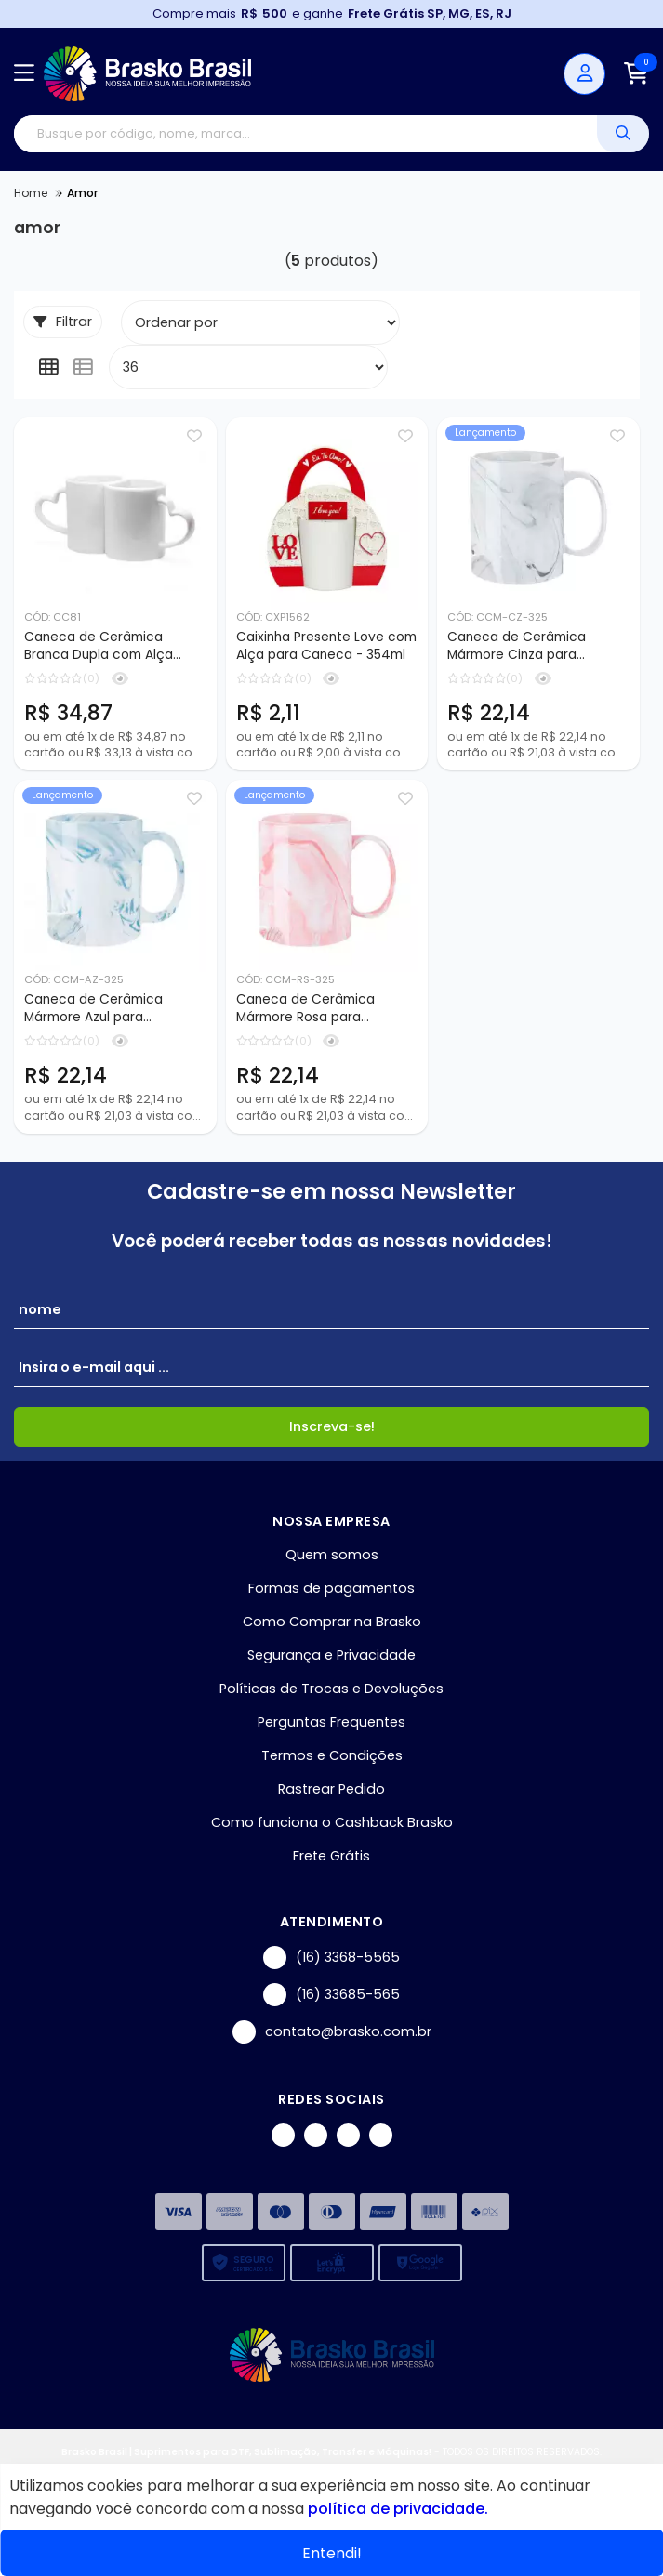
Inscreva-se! (332, 1428)
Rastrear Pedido (331, 1790)
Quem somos (331, 1556)
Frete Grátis (331, 1857)
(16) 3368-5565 (331, 1959)
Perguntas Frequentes (331, 1724)
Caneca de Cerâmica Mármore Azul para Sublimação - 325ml (93, 1010)
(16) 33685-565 (331, 1996)
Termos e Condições (332, 1757)
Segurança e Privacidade (331, 1657)
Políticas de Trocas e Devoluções (331, 1690)
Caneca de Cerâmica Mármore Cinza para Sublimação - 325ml (516, 646)
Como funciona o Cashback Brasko (332, 1824)
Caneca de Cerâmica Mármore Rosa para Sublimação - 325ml (305, 1010)
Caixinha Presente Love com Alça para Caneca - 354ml (326, 646)
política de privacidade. (398, 2508)
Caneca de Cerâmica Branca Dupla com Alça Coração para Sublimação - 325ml (113, 646)
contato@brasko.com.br (331, 2033)
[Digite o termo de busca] (305, 133)
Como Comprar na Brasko (332, 1623)
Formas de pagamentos (331, 1590)
